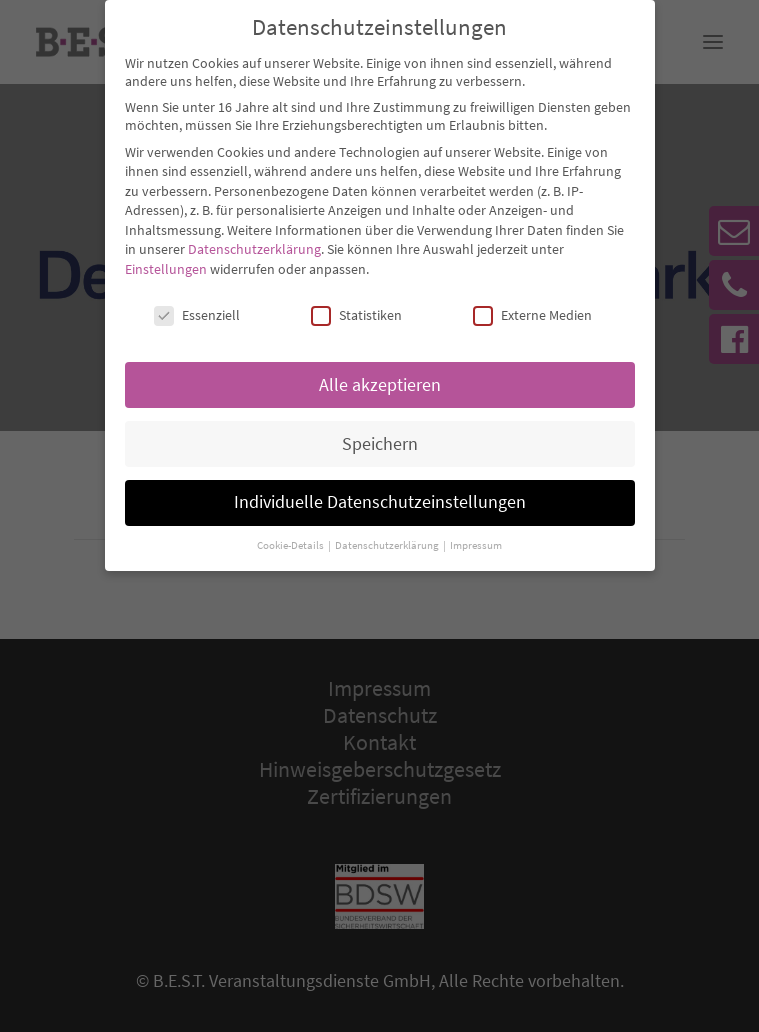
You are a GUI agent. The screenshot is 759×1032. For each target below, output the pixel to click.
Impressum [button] (476, 531)
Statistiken (356, 301)
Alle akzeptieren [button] (380, 371)
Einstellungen (166, 255)
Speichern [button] (380, 430)
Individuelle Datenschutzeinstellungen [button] (380, 489)
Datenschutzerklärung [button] (388, 531)
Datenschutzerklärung (254, 236)
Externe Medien (532, 301)
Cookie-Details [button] (291, 531)
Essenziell (197, 301)
